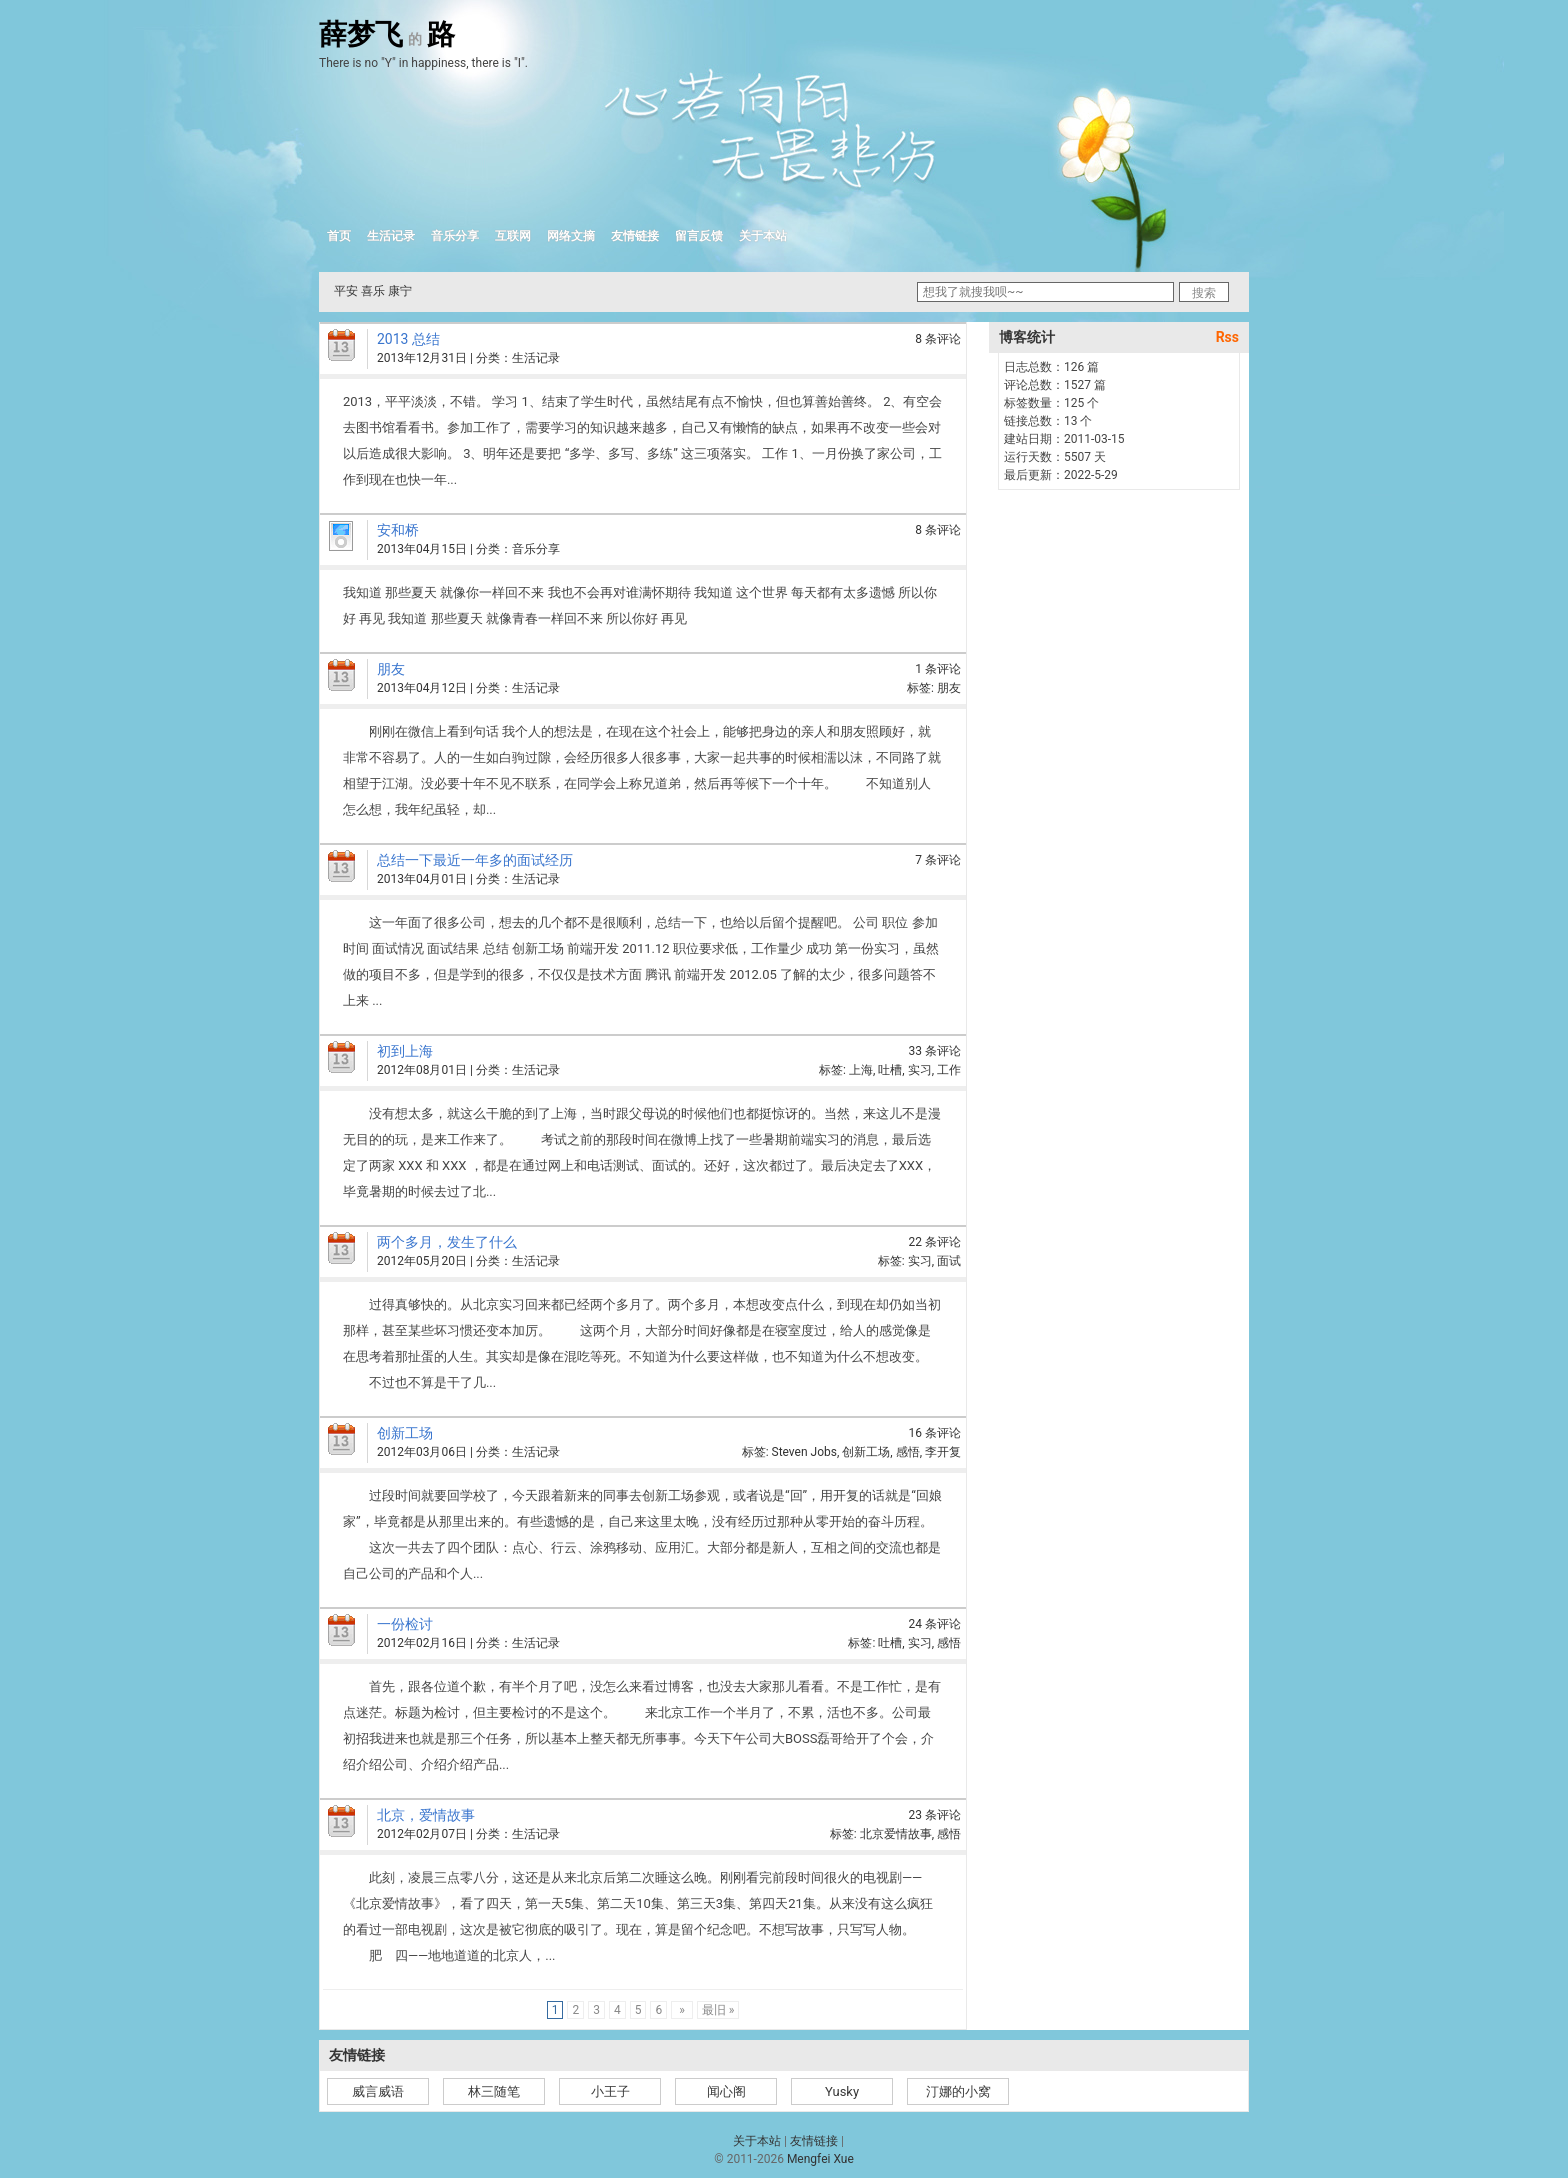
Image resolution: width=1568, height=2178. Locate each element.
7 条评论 (938, 860)
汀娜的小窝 (958, 2091)
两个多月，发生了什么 (447, 1242)
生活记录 (391, 236)
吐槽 (890, 1070)
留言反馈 (699, 236)
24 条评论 (935, 1624)
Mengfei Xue (820, 2159)
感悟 (908, 1452)
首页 (339, 236)
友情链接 (635, 236)
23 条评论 (935, 1815)
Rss (1227, 337)
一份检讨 (405, 1624)
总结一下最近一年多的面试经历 (475, 860)
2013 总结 (408, 339)
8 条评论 (938, 339)
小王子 (610, 2091)
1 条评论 (938, 669)
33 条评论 (935, 1051)
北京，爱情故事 (426, 1815)
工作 (949, 1070)
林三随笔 (494, 2091)
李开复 (943, 1452)
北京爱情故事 (896, 1834)
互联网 (513, 236)
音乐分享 (455, 236)
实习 (920, 1070)
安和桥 (398, 530)
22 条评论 (935, 1242)
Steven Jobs (804, 1452)
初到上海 (405, 1051)
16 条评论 (935, 1433)
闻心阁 (726, 2091)
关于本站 (763, 236)
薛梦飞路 (387, 35)
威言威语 (378, 2091)
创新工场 (405, 1433)
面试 (949, 1261)
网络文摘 (571, 236)
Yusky (842, 2091)
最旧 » (718, 2010)
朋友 (391, 669)
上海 (861, 1070)
